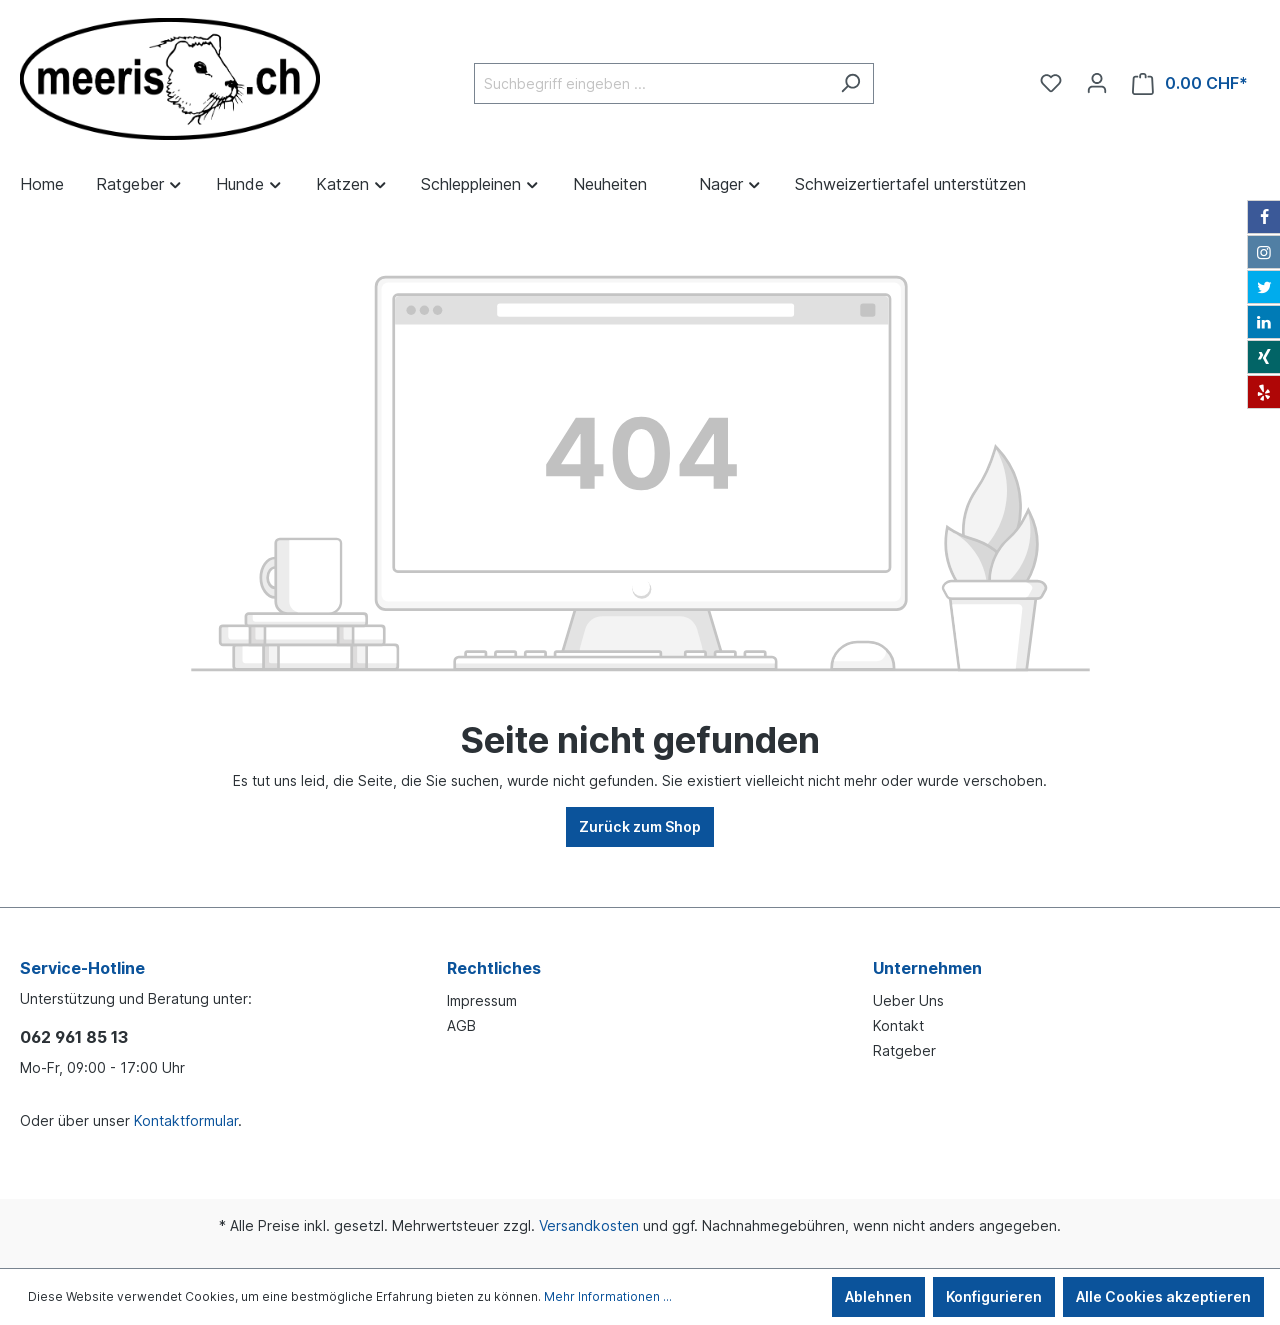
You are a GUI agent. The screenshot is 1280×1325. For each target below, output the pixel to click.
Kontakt (898, 1025)
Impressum (482, 1000)
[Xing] (1264, 357)
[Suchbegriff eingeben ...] (651, 83)
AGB (461, 1025)
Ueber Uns (908, 1000)
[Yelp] (1264, 392)
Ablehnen (878, 1296)
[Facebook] (1264, 217)
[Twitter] (1264, 287)
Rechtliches (494, 968)
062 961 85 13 (74, 1037)
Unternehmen (927, 968)
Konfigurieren (994, 1296)
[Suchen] (850, 83)
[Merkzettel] (1051, 83)
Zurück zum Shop (640, 826)
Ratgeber (904, 1050)
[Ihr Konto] (1097, 83)
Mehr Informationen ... (608, 1296)
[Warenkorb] (1190, 83)
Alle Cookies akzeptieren (1163, 1296)
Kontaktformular (186, 1120)
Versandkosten (589, 1225)
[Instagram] (1264, 252)
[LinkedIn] (1264, 322)
